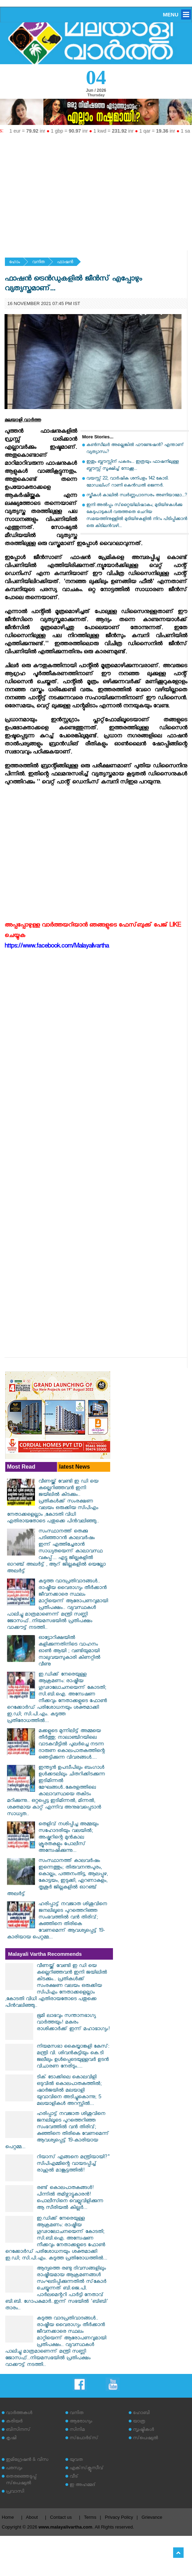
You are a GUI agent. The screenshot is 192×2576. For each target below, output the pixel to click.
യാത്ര (139, 2422)
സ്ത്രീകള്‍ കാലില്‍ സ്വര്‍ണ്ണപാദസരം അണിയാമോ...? (136, 495)
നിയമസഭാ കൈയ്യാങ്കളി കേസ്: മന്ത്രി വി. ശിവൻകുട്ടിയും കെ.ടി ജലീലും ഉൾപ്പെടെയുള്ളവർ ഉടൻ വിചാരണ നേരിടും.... (73, 2057)
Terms (90, 2517)
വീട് (74, 2477)
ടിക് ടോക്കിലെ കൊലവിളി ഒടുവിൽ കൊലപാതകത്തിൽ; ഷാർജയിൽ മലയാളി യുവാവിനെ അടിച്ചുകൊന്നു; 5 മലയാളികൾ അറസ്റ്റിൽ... (69, 2091)
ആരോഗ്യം (81, 2422)
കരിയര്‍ (14, 2422)
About (32, 2517)
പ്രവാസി (15, 2492)
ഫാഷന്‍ (65, 262)
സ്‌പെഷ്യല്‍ (145, 2438)
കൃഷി (11, 2438)
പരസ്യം (14, 2468)
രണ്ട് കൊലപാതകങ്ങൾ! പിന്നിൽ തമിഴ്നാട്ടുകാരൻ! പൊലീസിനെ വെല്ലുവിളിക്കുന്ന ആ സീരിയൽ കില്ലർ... (70, 2198)
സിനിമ (77, 2430)
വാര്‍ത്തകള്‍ (19, 2413)
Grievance (152, 2517)
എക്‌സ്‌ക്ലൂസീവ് (87, 2468)
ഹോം (14, 262)
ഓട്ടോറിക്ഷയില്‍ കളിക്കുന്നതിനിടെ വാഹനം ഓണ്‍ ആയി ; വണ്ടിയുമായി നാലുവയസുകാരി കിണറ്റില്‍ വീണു (69, 1651)
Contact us (61, 2517)
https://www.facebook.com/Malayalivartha (57, 947)
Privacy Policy (119, 2517)
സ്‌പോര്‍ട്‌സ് (84, 2438)
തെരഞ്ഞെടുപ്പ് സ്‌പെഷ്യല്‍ (21, 2480)
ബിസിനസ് (18, 2430)
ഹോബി (141, 2413)
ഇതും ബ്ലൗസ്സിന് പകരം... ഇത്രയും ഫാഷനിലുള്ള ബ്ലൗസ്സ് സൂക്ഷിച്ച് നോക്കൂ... (132, 466)
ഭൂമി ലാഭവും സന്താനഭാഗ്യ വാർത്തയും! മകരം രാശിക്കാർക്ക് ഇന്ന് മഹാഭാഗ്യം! (73, 2023)
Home (8, 2517)
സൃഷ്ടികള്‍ (143, 2430)
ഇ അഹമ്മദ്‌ (82, 2485)
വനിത (38, 262)
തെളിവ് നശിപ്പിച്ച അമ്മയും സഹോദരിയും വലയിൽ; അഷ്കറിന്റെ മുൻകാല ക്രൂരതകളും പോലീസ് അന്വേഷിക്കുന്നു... (68, 1838)
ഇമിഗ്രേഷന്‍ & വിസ (27, 2460)
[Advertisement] (96, 189)
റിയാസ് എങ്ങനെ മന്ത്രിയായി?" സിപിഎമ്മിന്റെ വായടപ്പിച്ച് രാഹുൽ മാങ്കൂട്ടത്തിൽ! (73, 2164)
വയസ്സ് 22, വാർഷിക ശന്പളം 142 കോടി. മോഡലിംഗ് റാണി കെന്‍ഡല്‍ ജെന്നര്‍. (127, 482)
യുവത (76, 2460)
